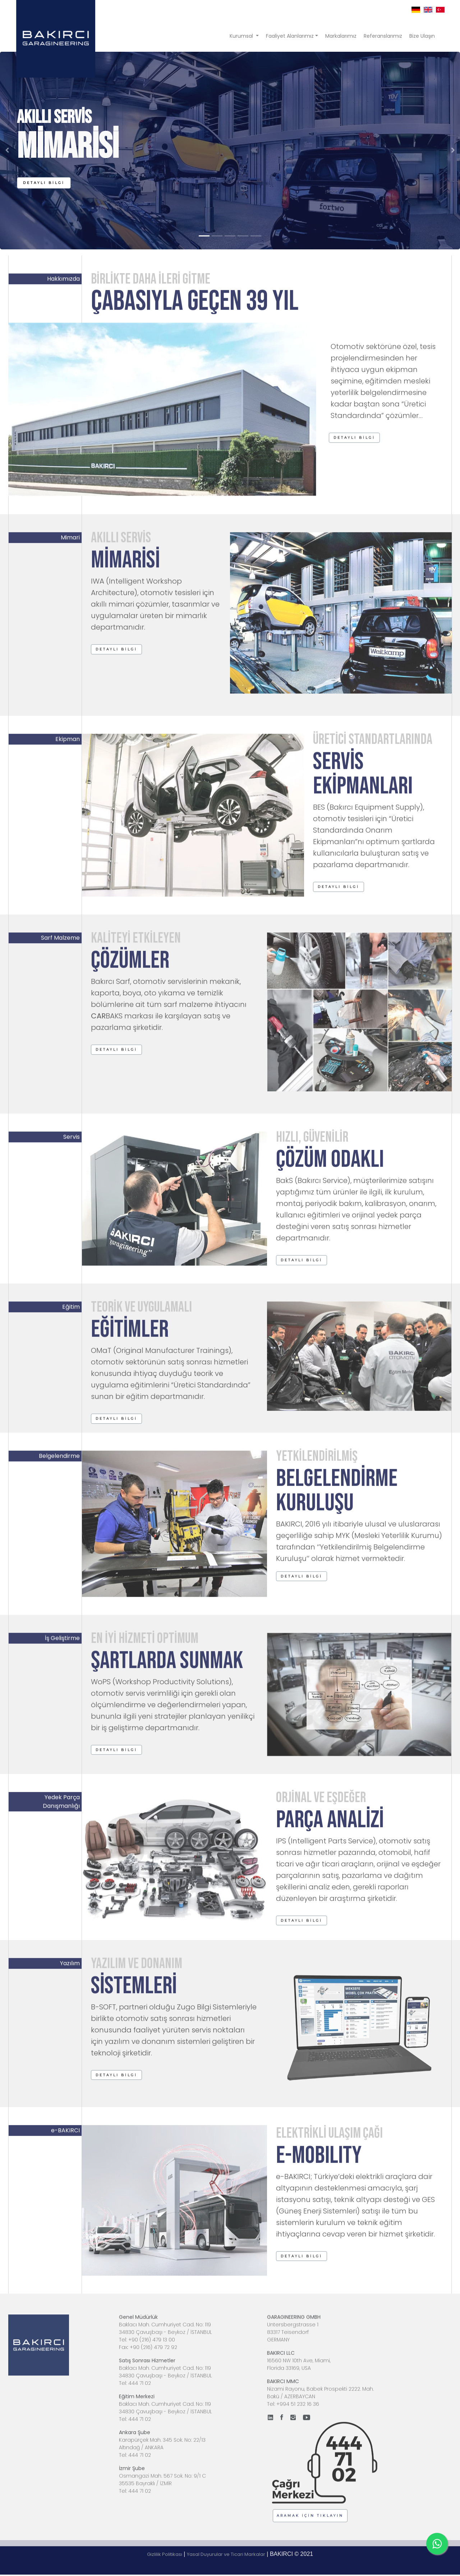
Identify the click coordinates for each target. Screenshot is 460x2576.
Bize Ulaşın (422, 36)
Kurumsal (242, 36)
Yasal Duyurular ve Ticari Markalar (226, 2554)
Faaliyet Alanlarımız (290, 36)
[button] (44, 183)
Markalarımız (340, 36)
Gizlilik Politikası (164, 2554)
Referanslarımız (383, 36)
